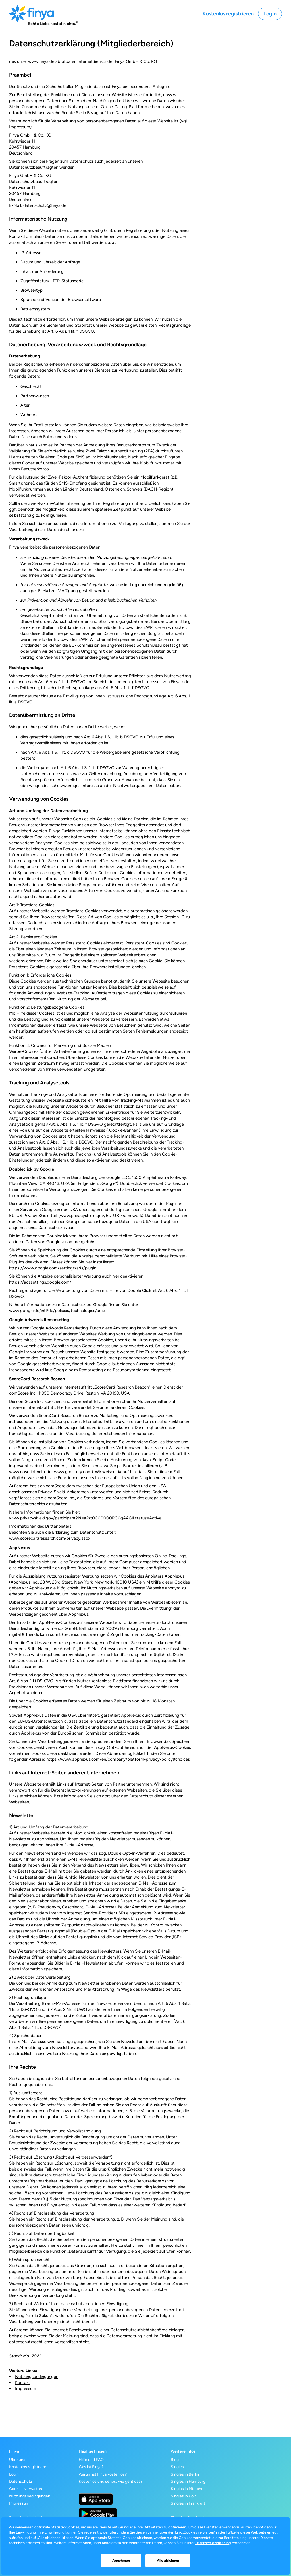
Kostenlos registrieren (228, 14)
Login (270, 14)
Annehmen (121, 2560)
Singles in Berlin (185, 2474)
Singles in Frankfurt (188, 2503)
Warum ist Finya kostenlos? (103, 2474)
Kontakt (22, 2382)
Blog (175, 2459)
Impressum (19, 126)
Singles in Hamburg (188, 2481)
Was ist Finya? (91, 2466)
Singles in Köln (184, 2496)
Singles (177, 2466)
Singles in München (188, 2488)
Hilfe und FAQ (91, 2459)
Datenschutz (20, 2481)
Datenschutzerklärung (213, 2543)
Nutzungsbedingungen (118, 557)
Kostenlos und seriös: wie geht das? (110, 2481)
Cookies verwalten (25, 2488)
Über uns (17, 2459)
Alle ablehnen (168, 2560)
